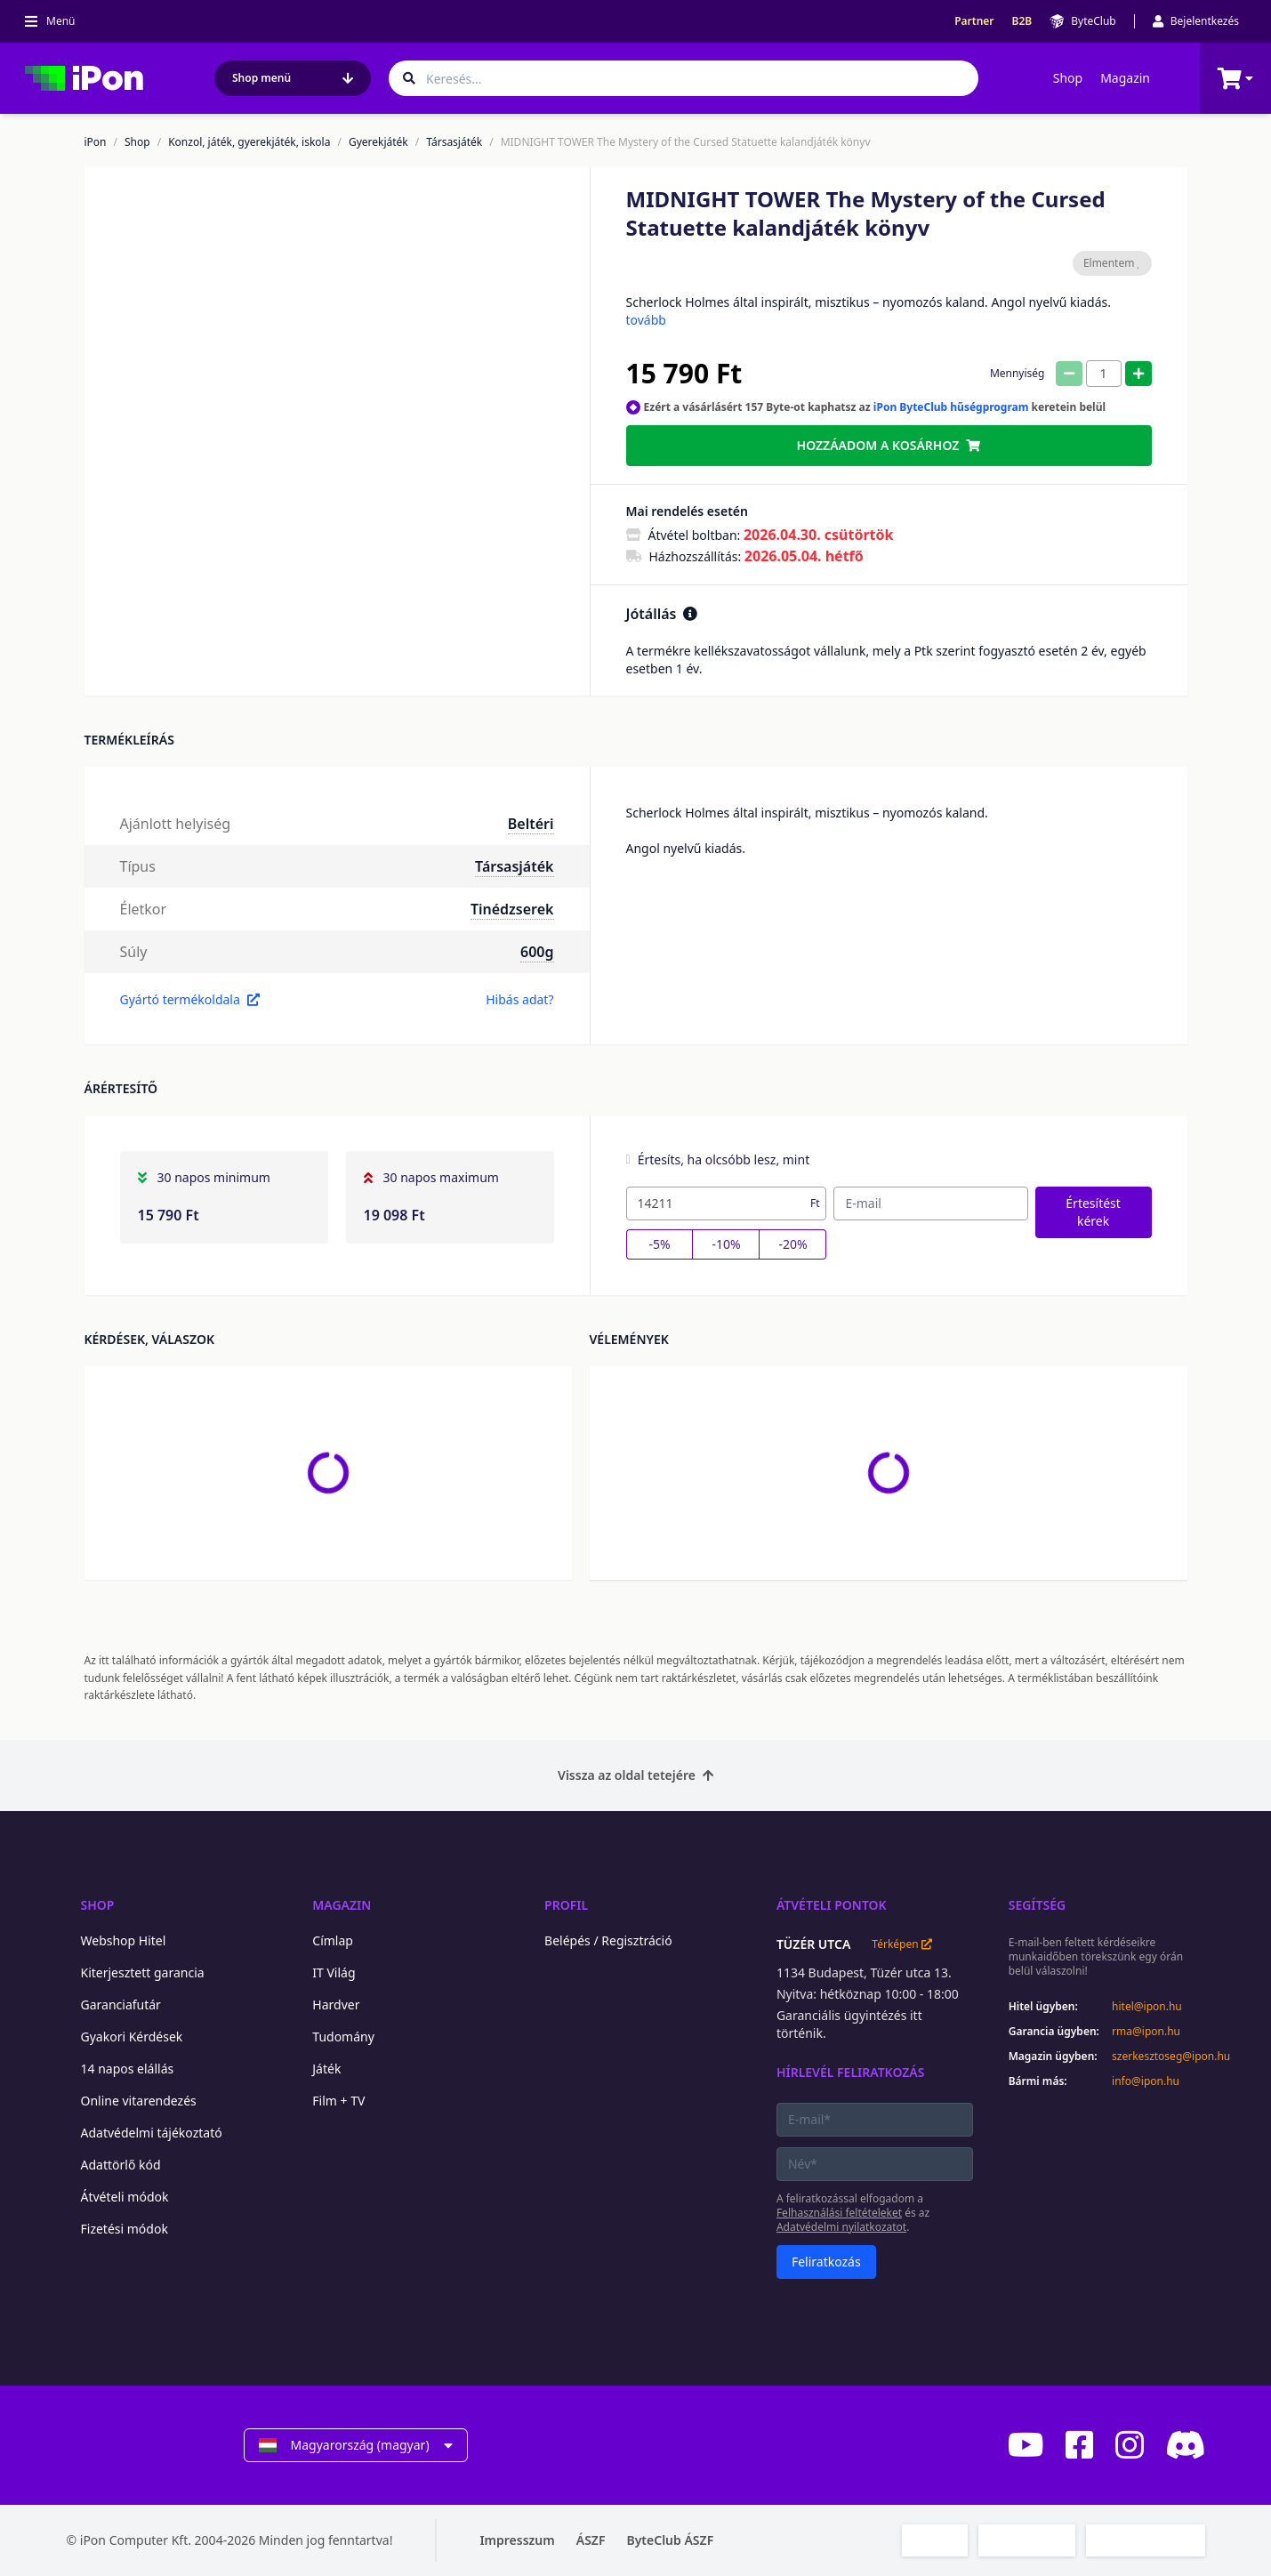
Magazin (1125, 77)
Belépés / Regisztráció (608, 1940)
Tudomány (343, 2036)
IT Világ (333, 1972)
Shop (1067, 77)
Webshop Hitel (123, 1940)
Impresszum (516, 2540)
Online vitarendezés (139, 2100)
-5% (659, 1244)
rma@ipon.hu (1146, 2032)
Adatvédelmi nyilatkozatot (841, 2226)
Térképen (901, 1944)
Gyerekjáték (378, 142)
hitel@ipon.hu (1147, 2007)
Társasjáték (454, 142)
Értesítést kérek (1093, 1212)
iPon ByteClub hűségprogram (951, 407)
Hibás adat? (519, 999)
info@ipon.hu (1145, 2081)
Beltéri (531, 823)
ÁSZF (591, 2540)
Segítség (1037, 1904)
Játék (326, 2068)
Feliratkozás (826, 2261)
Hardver (335, 2004)
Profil (566, 1904)
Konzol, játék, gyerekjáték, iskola (249, 142)
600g (536, 952)
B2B (1022, 21)
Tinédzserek (512, 909)
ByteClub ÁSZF (669, 2540)
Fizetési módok (124, 2228)
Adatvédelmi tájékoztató (151, 2132)
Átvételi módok (125, 2196)
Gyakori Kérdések (132, 2036)
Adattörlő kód (121, 2164)
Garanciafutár (121, 2004)
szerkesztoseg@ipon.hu (1158, 2056)
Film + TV (338, 2100)
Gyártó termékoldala (190, 999)
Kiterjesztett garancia (143, 1972)
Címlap (332, 1940)
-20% (792, 1244)
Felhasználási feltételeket (839, 2212)
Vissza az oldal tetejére (635, 1775)
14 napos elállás (127, 2068)
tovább (646, 319)
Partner (973, 21)
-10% (726, 1244)
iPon (95, 142)
